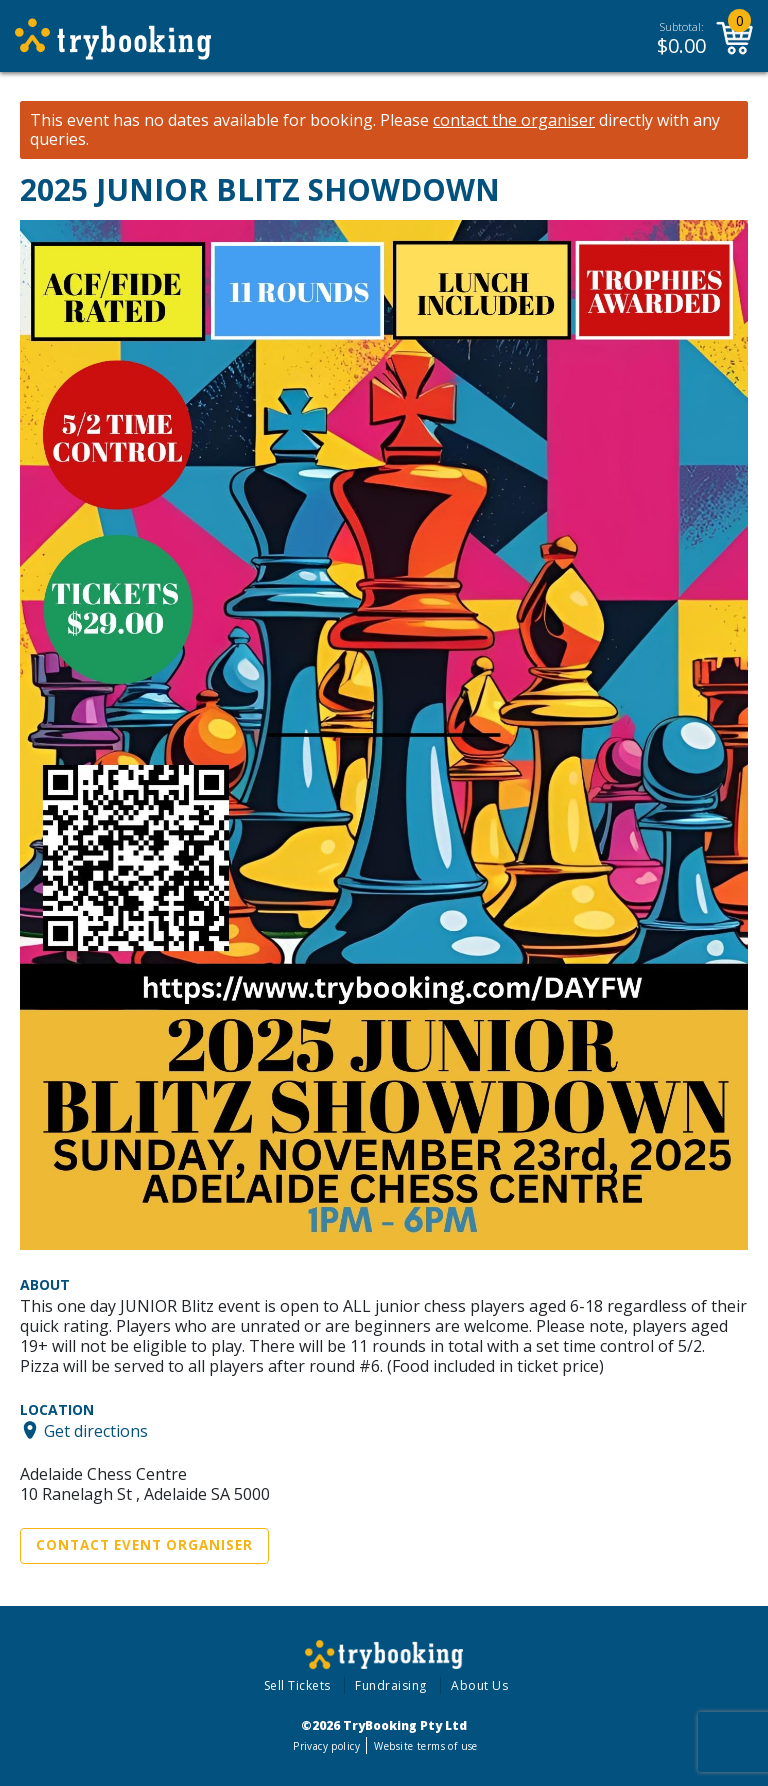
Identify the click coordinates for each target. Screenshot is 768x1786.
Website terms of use (425, 1746)
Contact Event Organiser (144, 1545)
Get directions (96, 1430)
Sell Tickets (297, 1685)
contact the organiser (514, 120)
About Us (479, 1685)
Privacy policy (326, 1746)
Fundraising (391, 1685)
